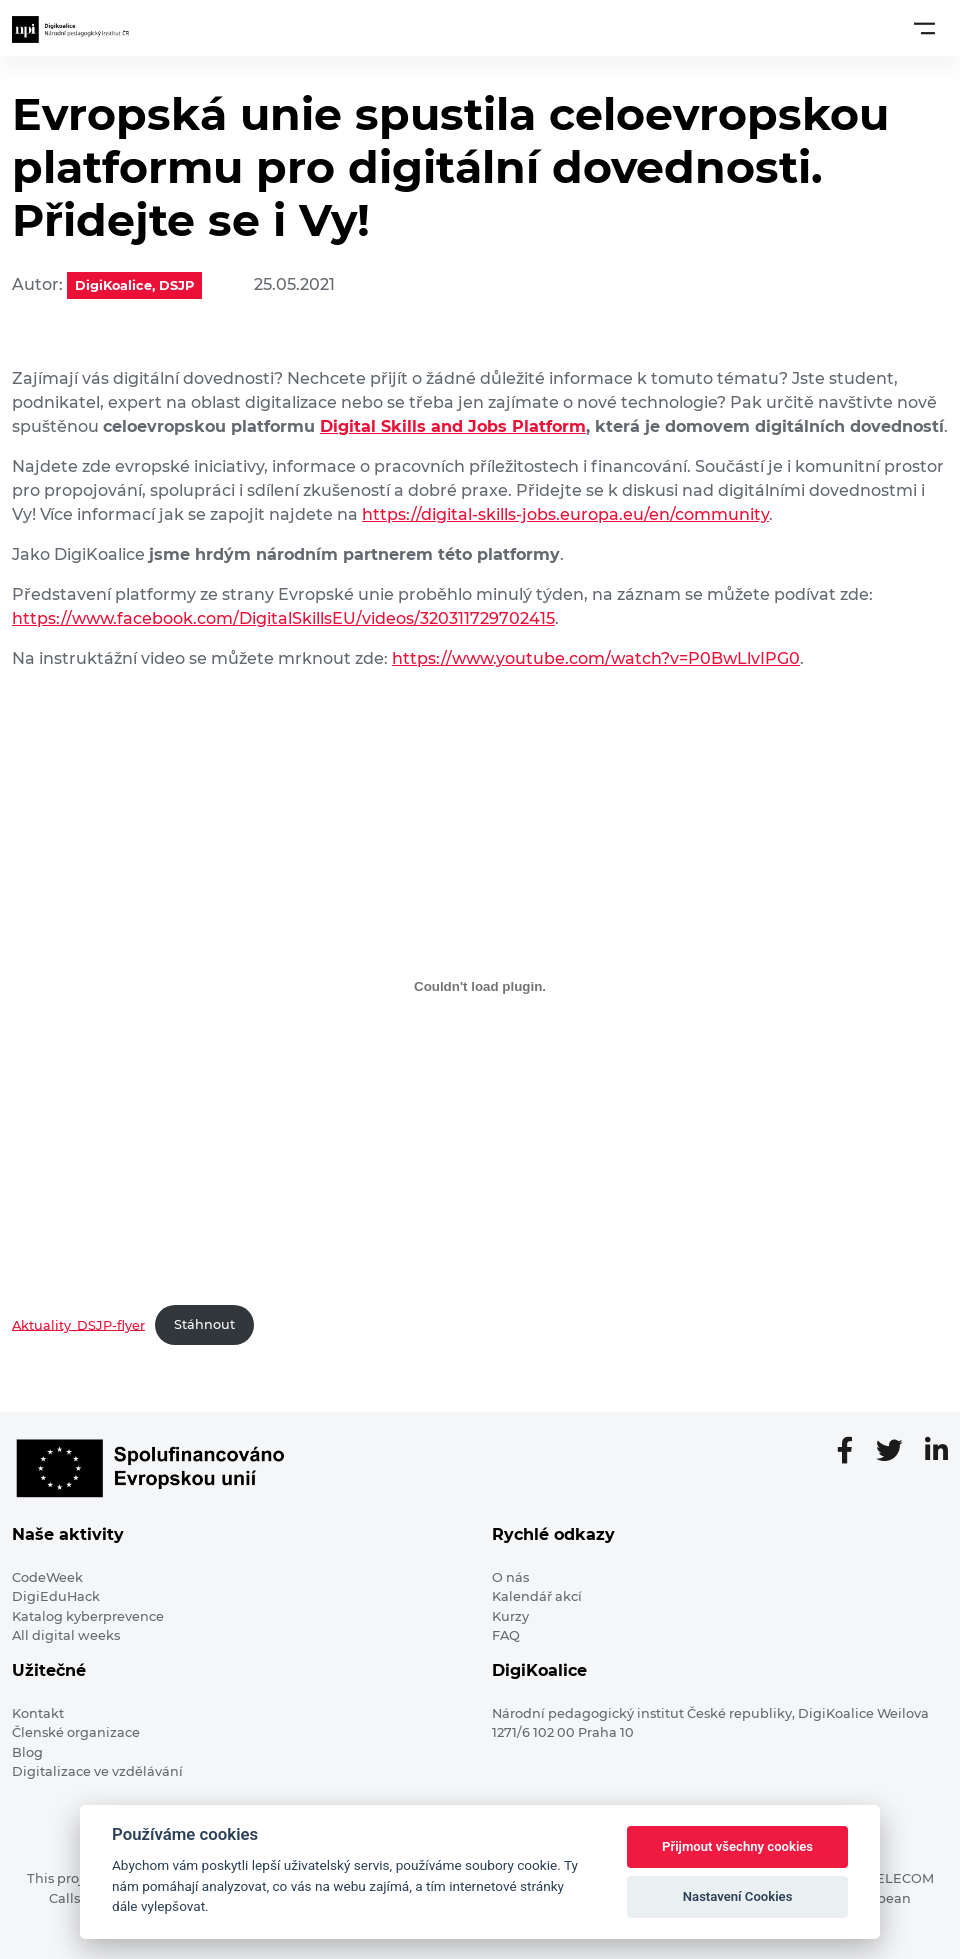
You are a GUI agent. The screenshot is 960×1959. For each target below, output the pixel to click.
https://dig (404, 514)
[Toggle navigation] (924, 28)
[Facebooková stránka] (853, 1452)
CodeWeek (47, 1577)
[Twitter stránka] (897, 1452)
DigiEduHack (56, 1596)
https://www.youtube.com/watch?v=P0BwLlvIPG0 (596, 658)
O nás (510, 1577)
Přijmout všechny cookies (737, 1846)
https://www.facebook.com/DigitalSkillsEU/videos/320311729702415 (283, 618)
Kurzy (510, 1616)
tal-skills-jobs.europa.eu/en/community (610, 514)
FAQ (506, 1635)
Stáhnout (204, 1324)
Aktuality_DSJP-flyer (78, 1324)
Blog (27, 1752)
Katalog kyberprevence (88, 1616)
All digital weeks (66, 1635)
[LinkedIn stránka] (936, 1452)
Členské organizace (76, 1732)
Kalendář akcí (537, 1596)
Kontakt (38, 1713)
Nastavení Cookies (738, 1896)
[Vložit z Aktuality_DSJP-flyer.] (480, 987)
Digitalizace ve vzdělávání (97, 1771)
